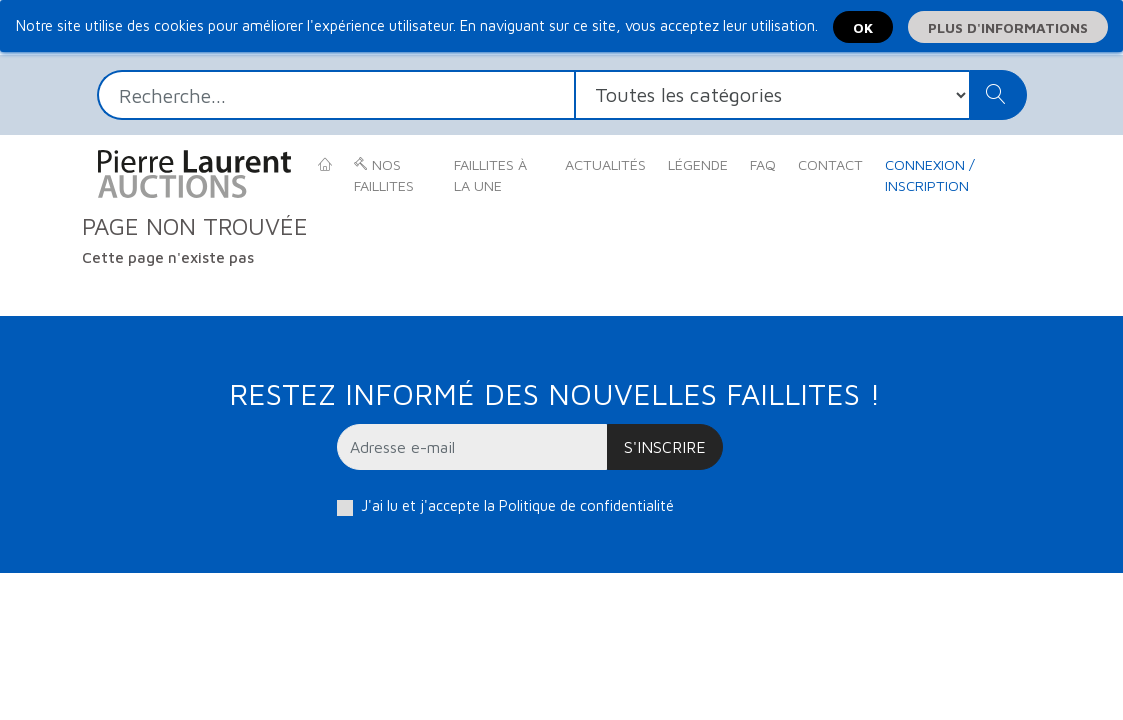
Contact (830, 164)
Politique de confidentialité (586, 505)
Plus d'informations (1008, 27)
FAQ (763, 164)
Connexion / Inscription (930, 175)
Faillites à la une (490, 175)
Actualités (605, 164)
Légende (698, 164)
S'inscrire (665, 447)
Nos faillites (384, 175)
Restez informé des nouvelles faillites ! (554, 393)
